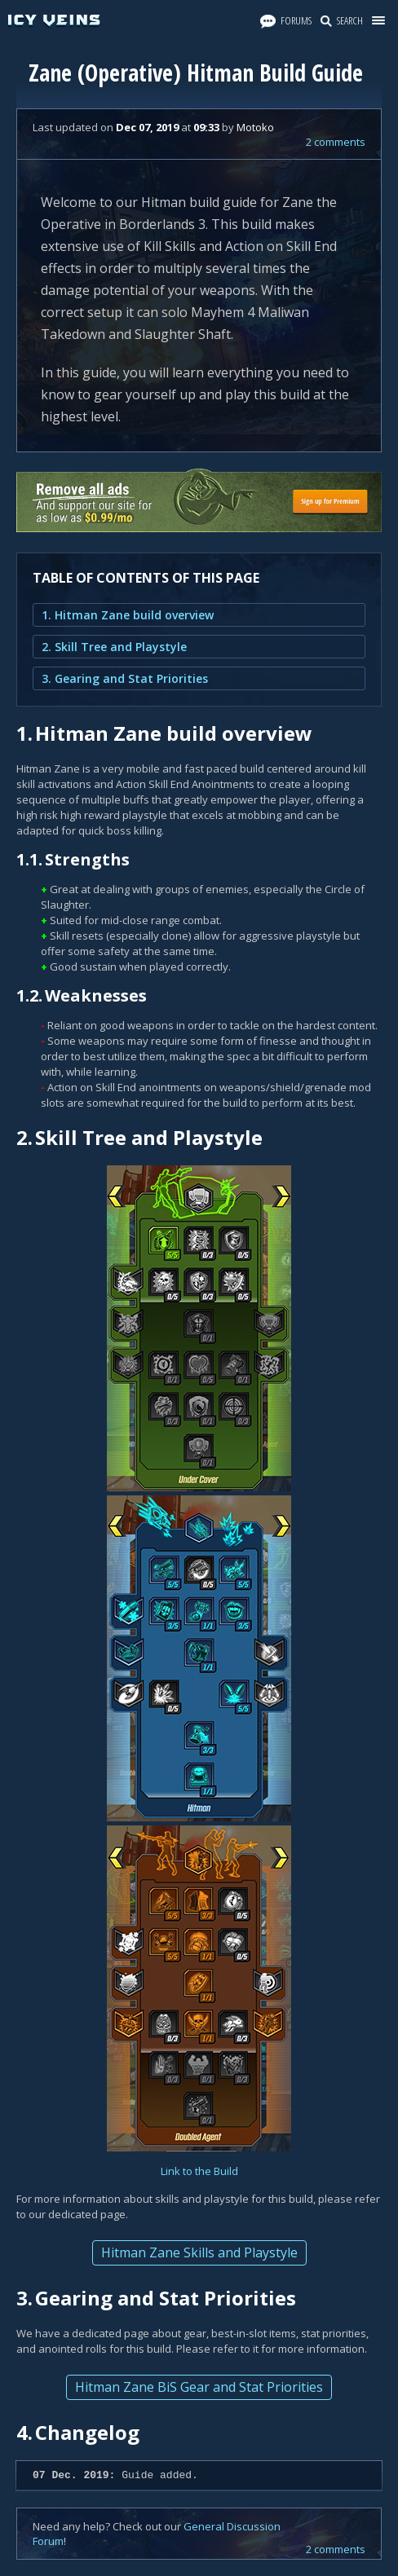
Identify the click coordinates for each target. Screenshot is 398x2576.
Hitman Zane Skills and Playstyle (199, 2252)
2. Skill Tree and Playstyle (114, 646)
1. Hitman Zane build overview (128, 615)
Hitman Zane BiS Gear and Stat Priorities (199, 2387)
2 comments (335, 141)
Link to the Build (199, 2171)
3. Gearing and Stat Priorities (125, 678)
